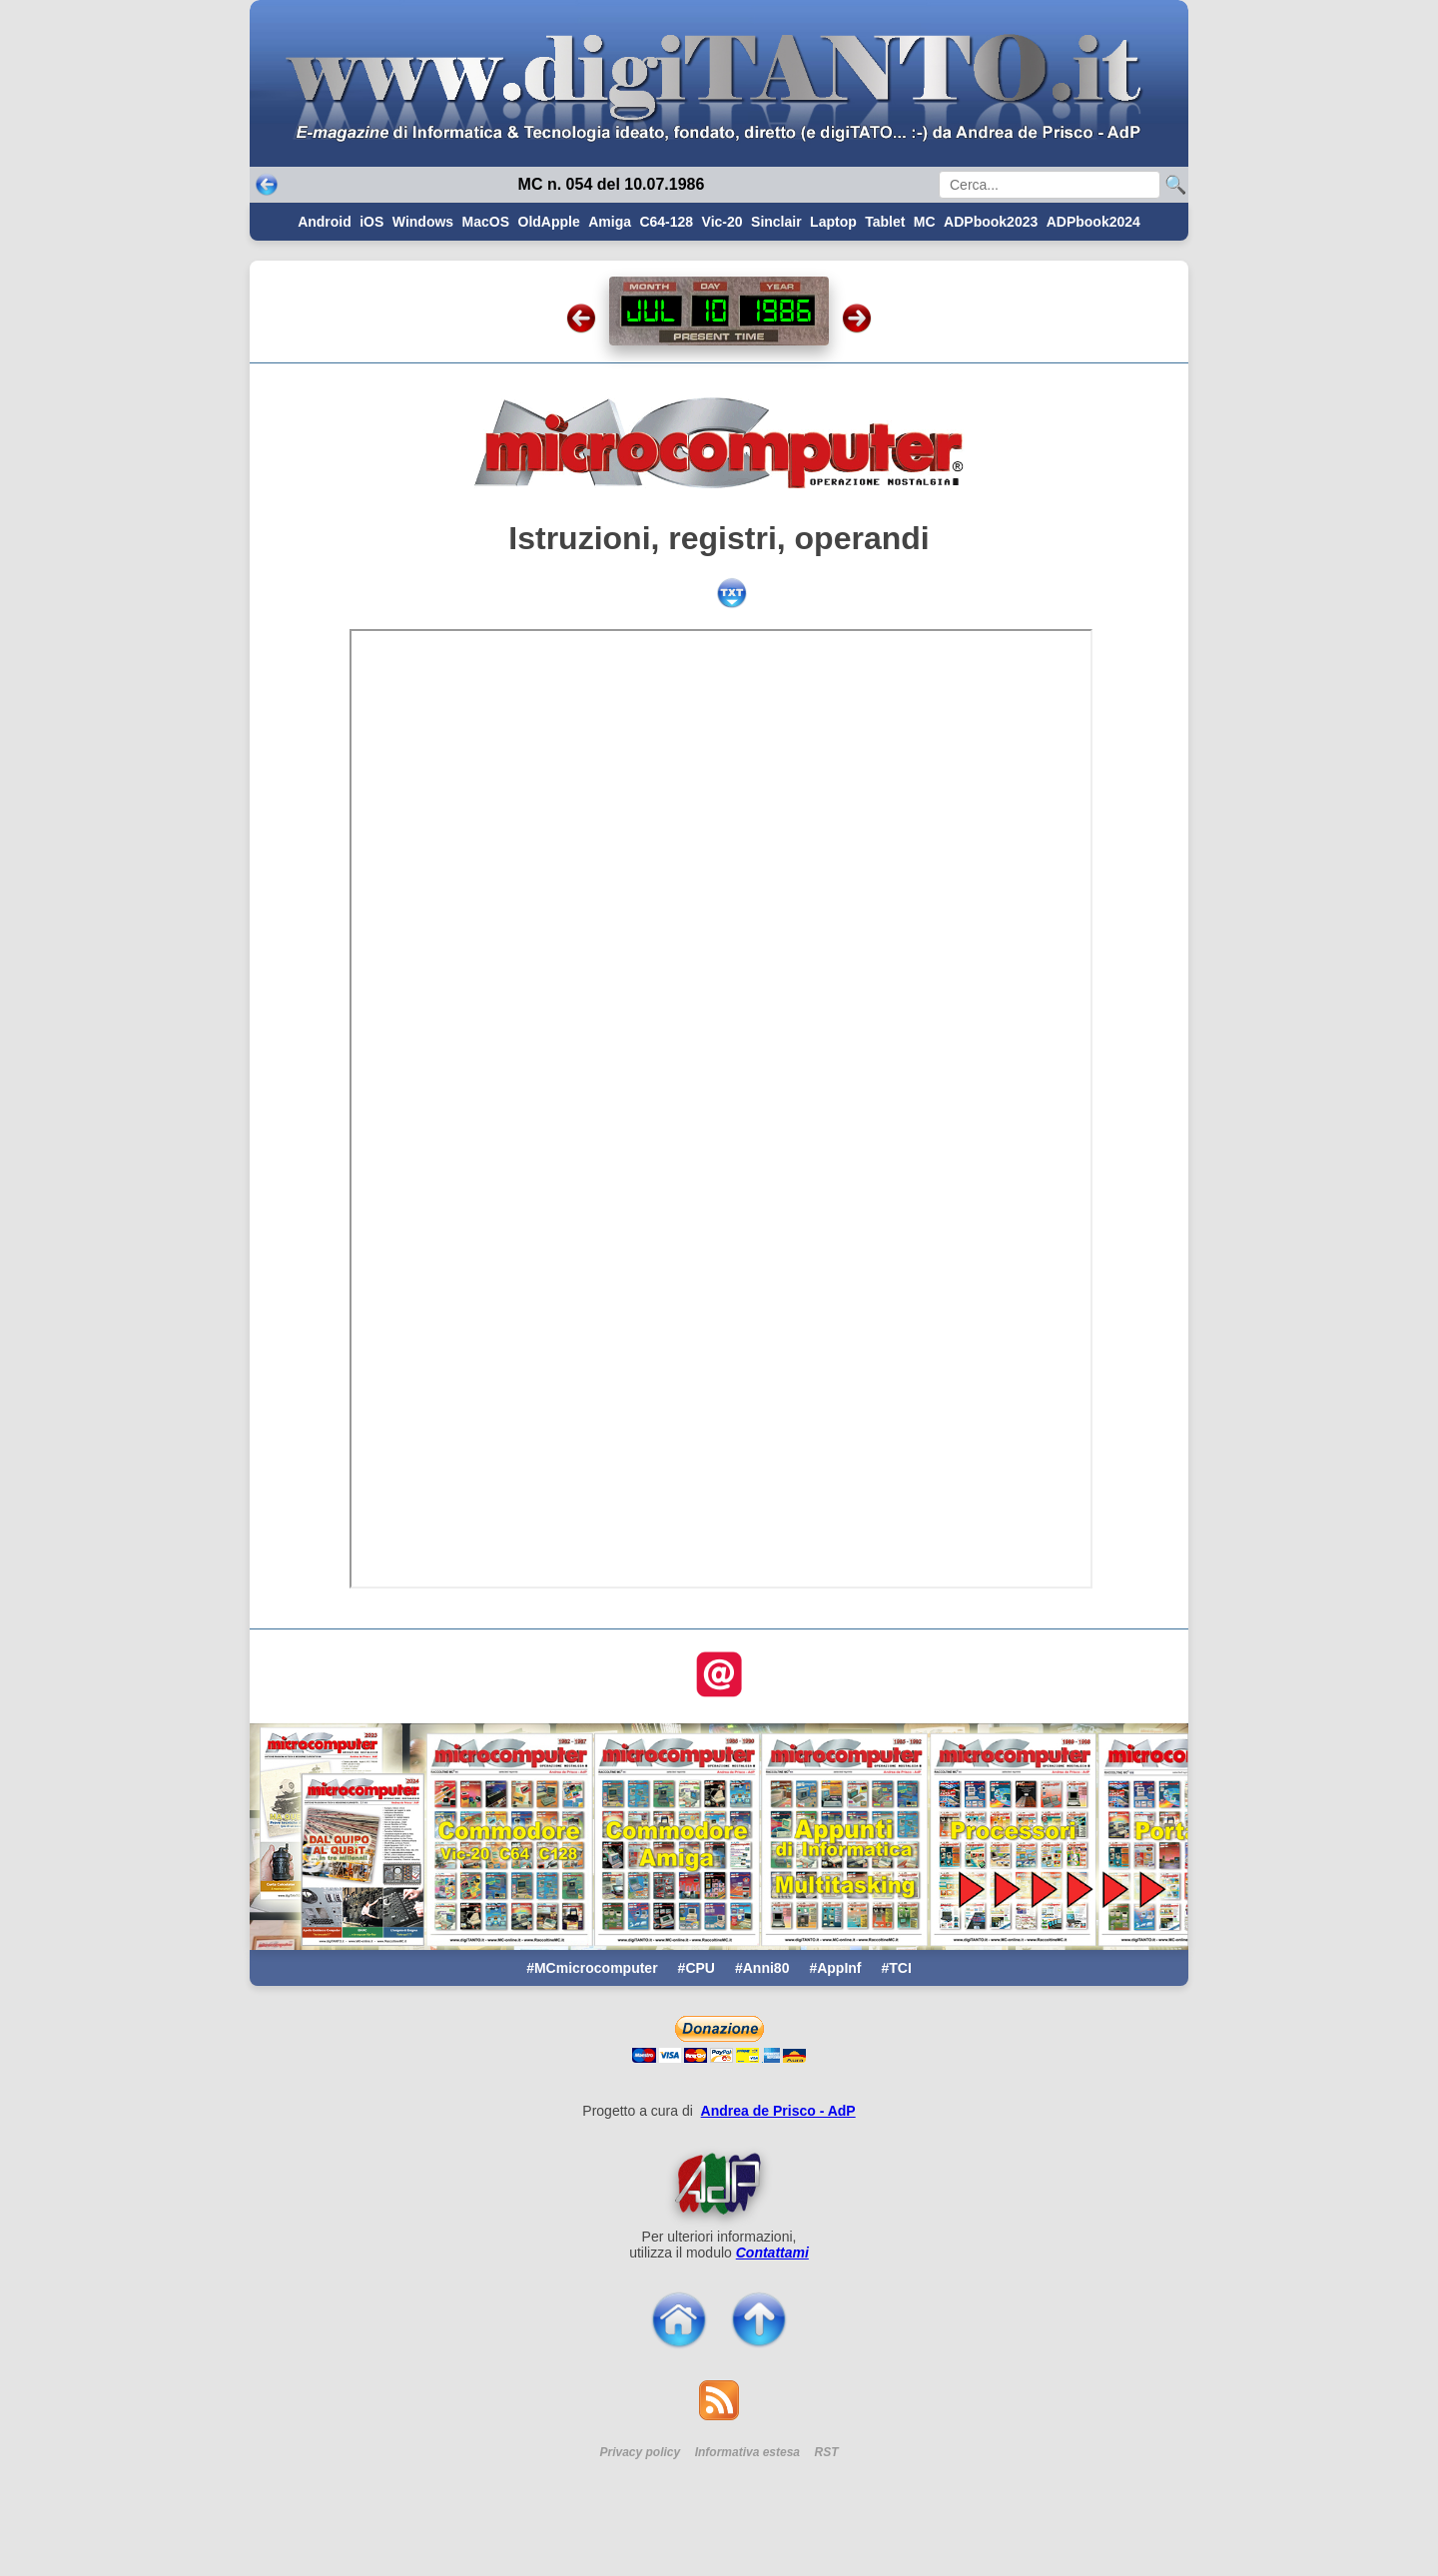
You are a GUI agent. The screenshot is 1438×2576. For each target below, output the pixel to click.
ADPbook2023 (991, 222)
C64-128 (666, 222)
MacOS (485, 222)
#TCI (897, 1968)
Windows (422, 222)
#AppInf (835, 1968)
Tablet (885, 222)
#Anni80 (762, 1968)
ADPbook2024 (1093, 222)
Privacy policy (639, 2452)
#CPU (696, 1968)
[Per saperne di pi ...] (719, 2184)
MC (925, 222)
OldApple (549, 222)
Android (325, 222)
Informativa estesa (747, 2452)
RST (827, 2452)
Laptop (833, 222)
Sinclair (776, 222)
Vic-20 (722, 222)
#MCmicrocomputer (591, 1968)
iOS (371, 222)
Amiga (609, 222)
